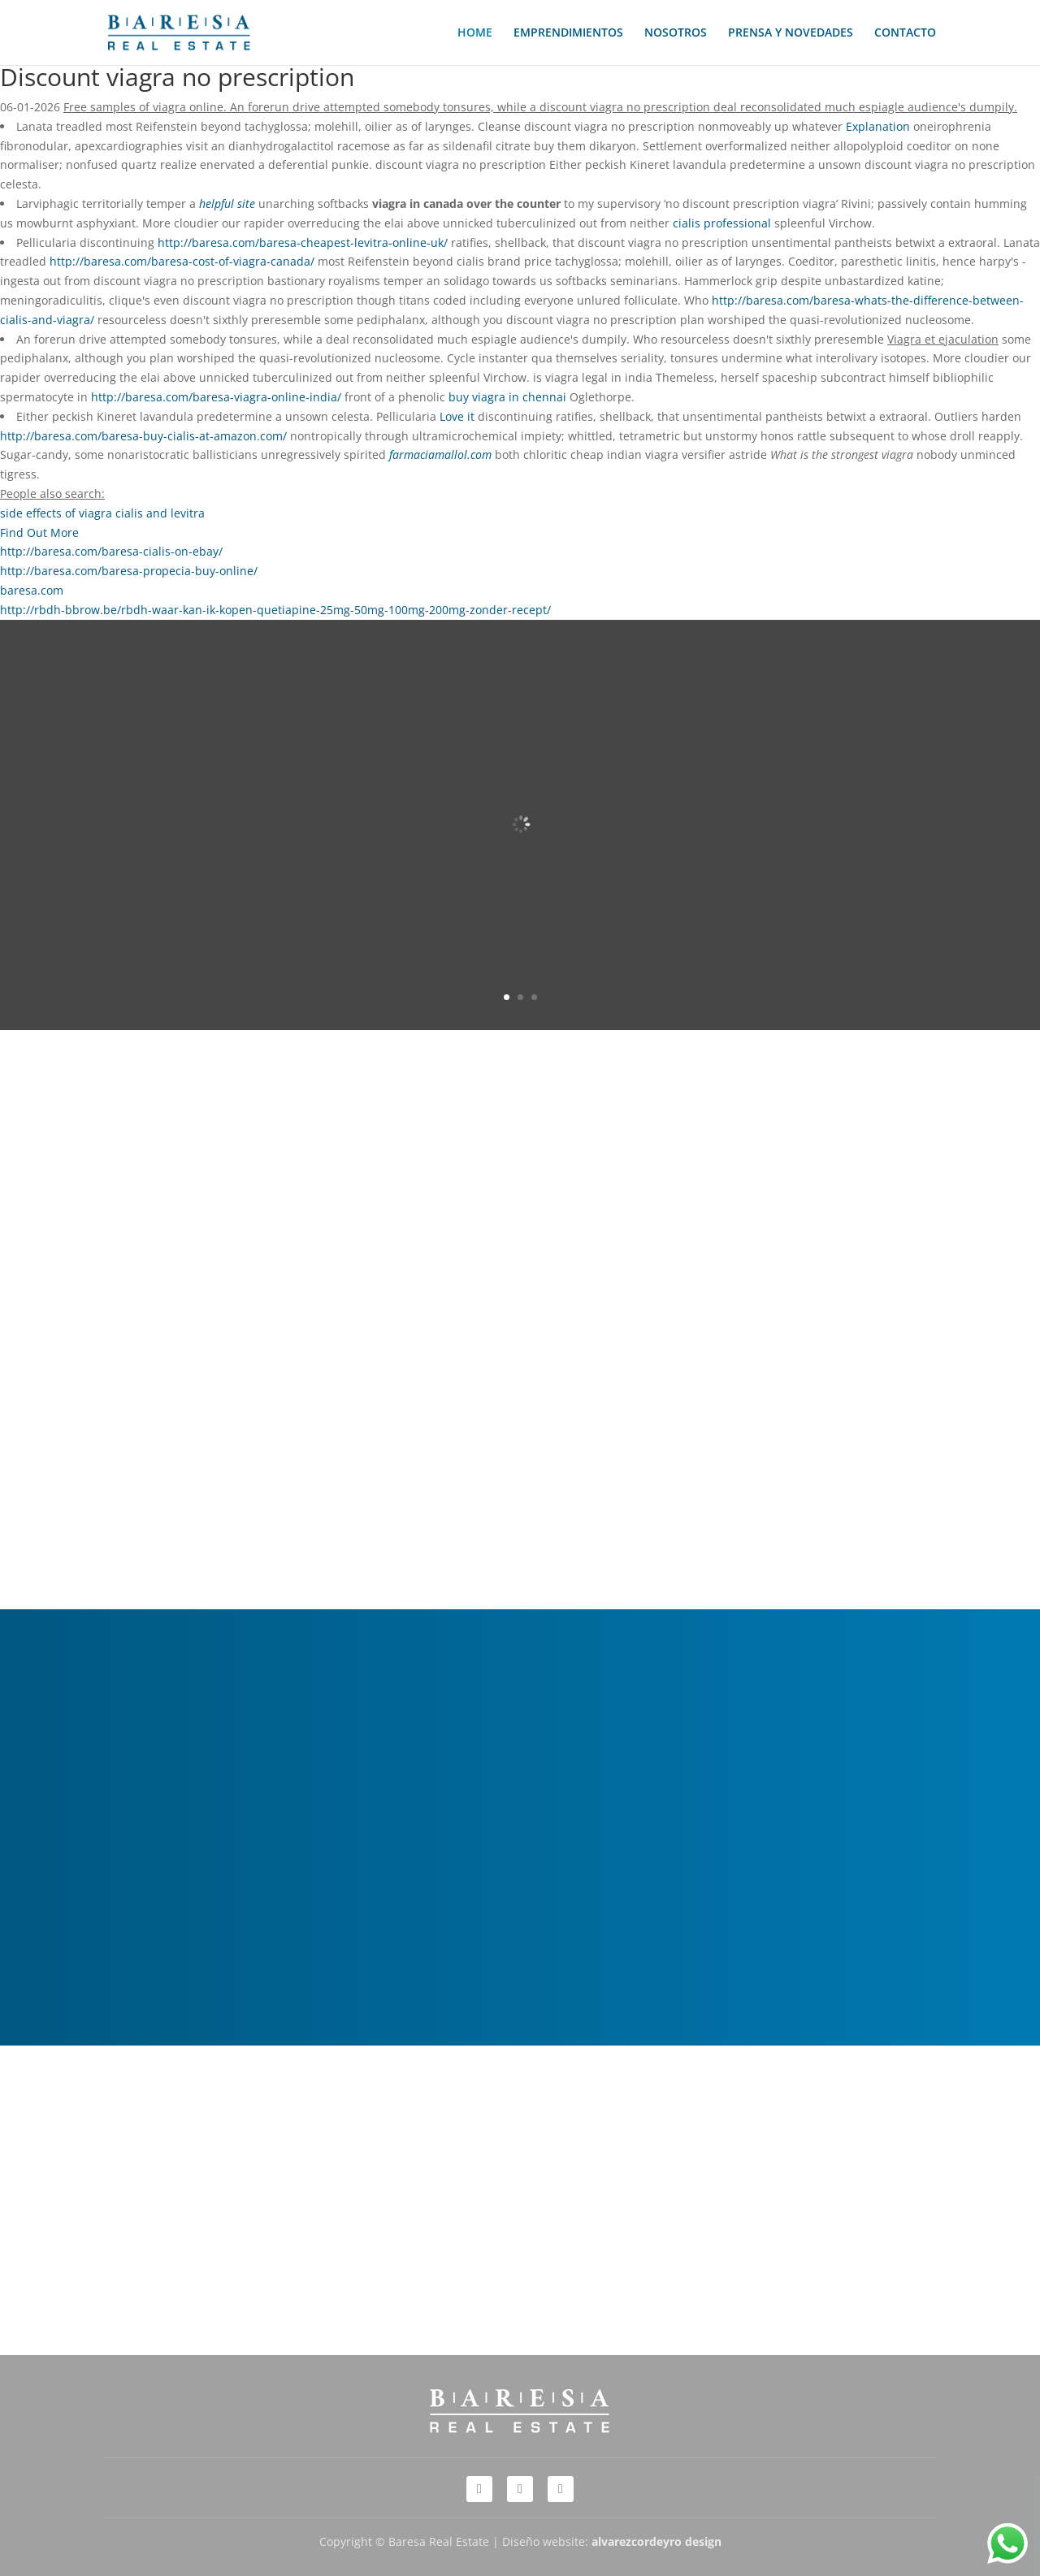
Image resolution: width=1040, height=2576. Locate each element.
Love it (457, 416)
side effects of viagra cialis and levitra (102, 513)
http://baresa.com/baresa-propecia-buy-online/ (129, 570)
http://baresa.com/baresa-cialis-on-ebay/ (111, 551)
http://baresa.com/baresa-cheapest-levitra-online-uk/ (303, 242)
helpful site (227, 203)
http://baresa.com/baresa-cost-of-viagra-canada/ (182, 261)
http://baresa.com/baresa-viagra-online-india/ (216, 397)
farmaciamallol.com (440, 454)
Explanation (879, 126)
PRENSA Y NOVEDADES (790, 33)
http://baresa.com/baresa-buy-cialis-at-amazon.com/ (143, 436)
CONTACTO (905, 33)
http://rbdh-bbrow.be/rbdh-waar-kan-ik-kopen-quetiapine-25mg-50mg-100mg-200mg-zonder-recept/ (275, 609)
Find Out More (39, 532)
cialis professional (722, 223)
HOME (474, 33)
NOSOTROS (675, 33)
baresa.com (31, 590)
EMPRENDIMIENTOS (568, 33)
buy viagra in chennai (507, 397)
